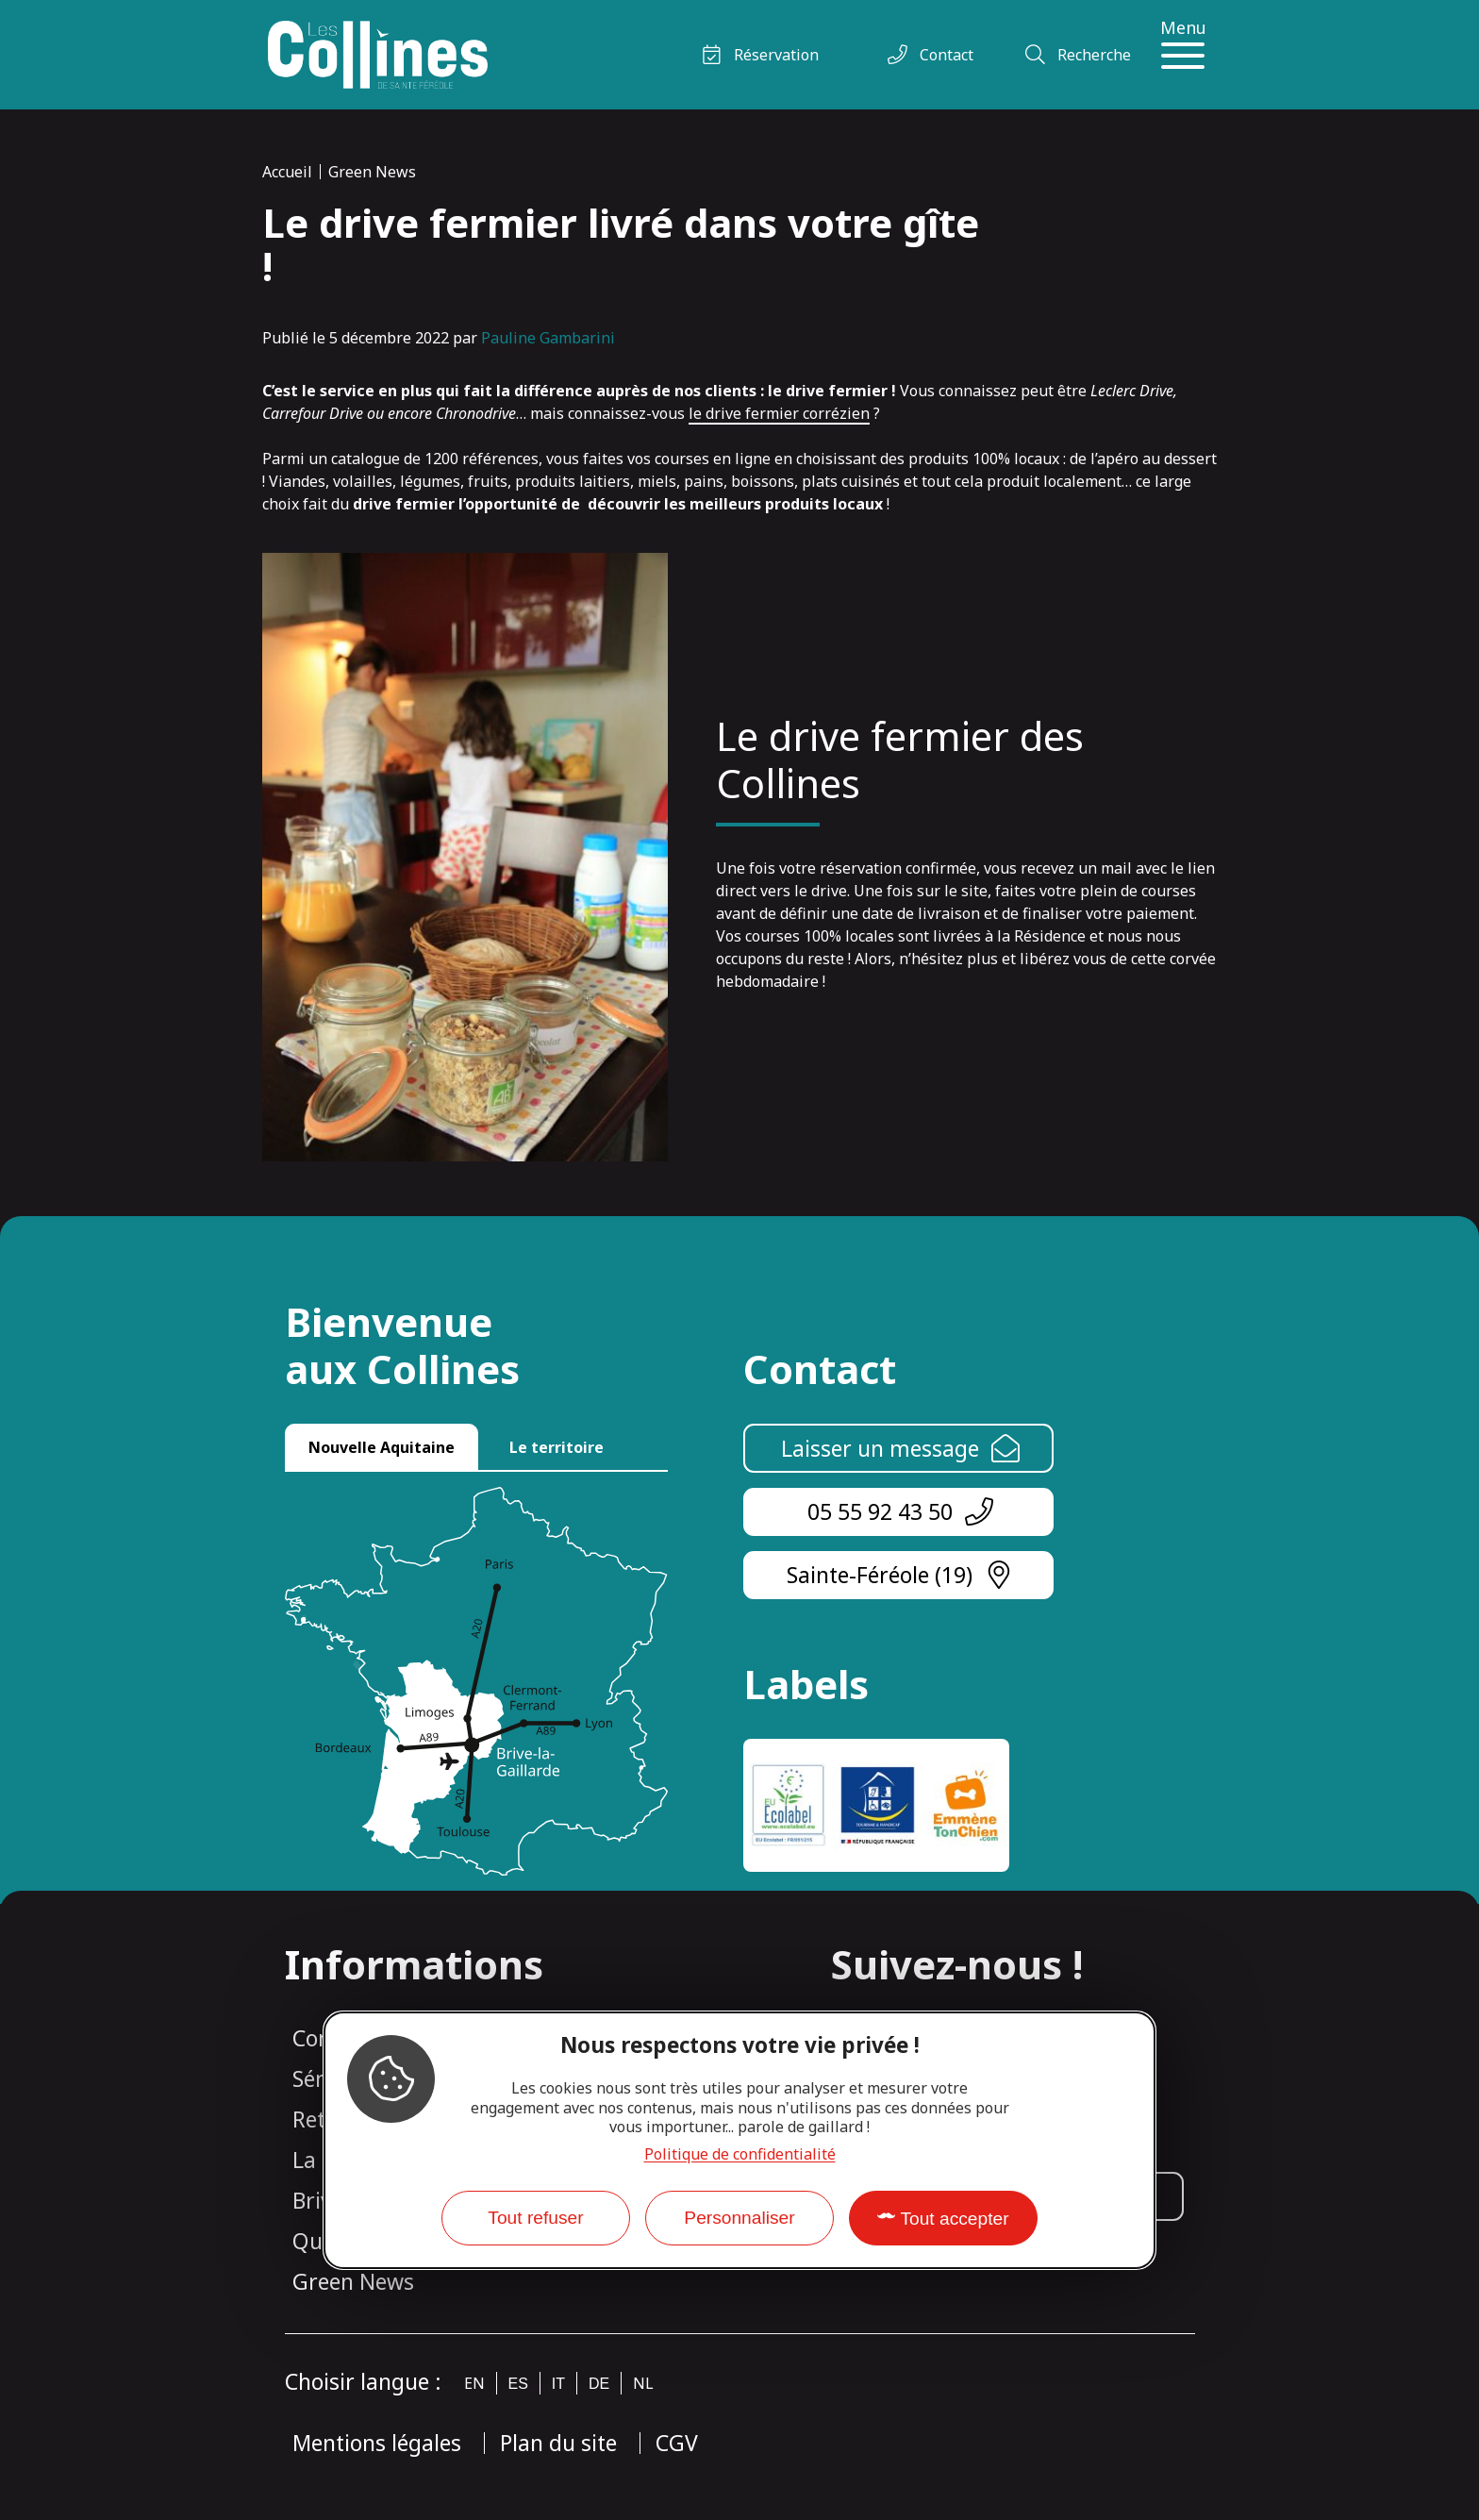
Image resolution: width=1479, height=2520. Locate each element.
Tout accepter (954, 2218)
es (518, 2384)
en (474, 2383)
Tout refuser (535, 2218)
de (599, 2384)
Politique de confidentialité (740, 2154)
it (558, 2384)
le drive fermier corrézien (779, 413)
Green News (372, 171)
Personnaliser (739, 2218)
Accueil (287, 171)
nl (643, 2383)
